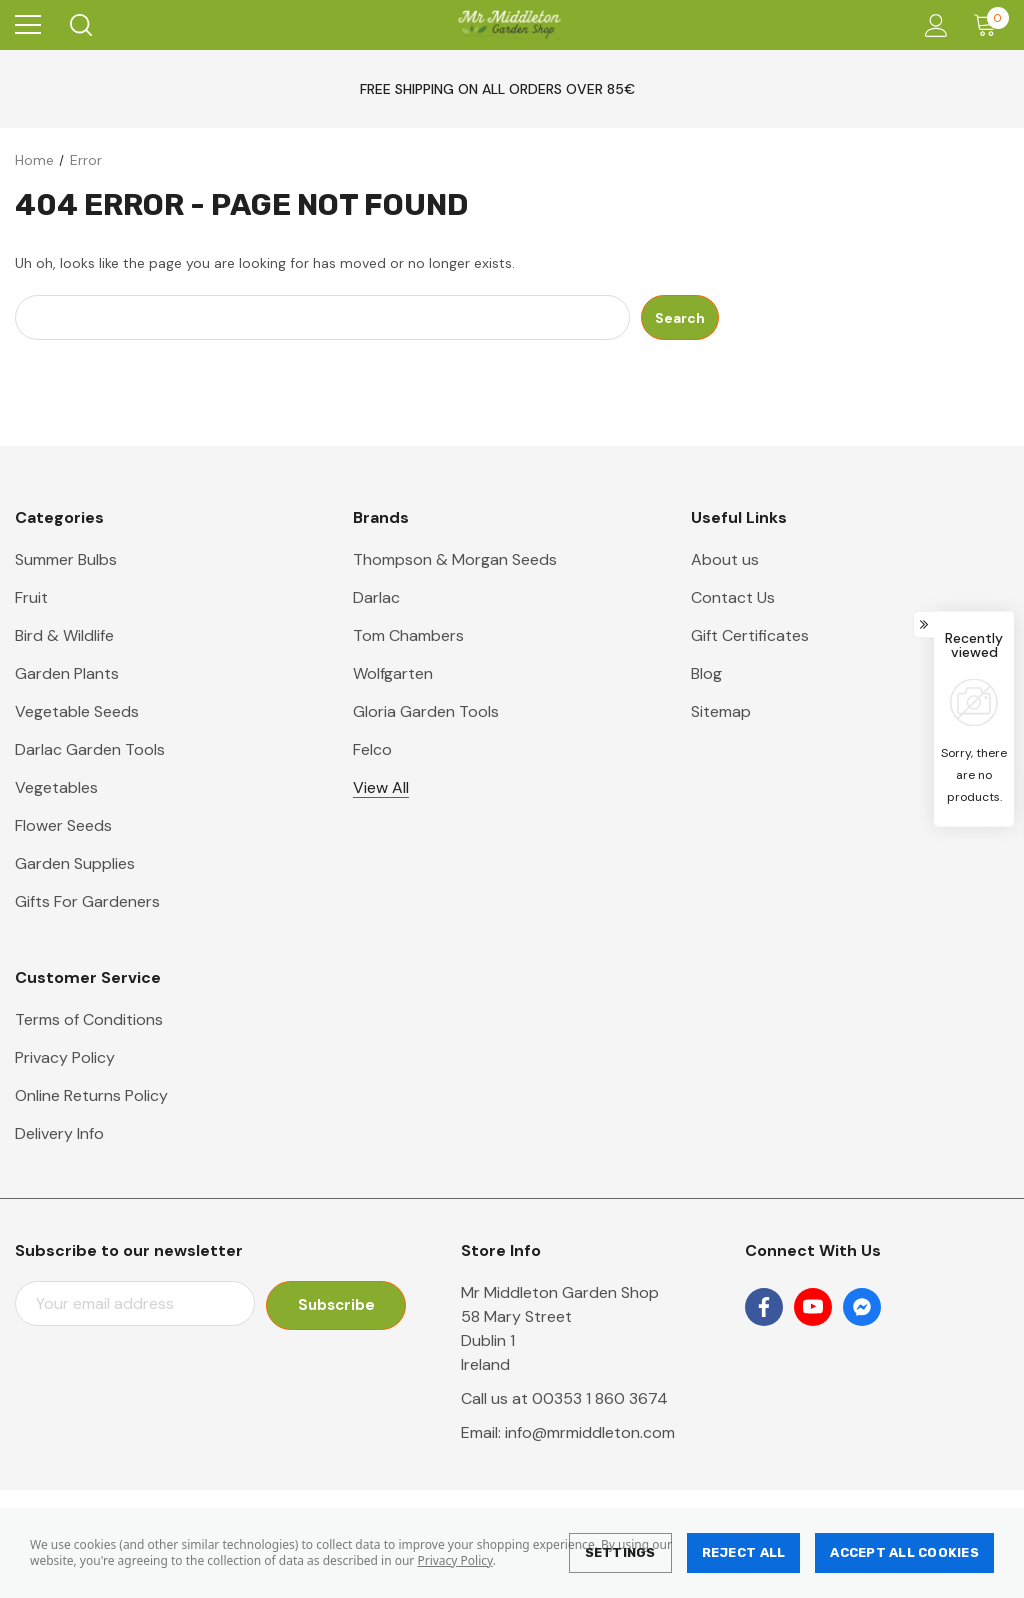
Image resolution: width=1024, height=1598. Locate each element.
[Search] (79, 25)
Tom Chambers (408, 635)
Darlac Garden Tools (90, 749)
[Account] (932, 25)
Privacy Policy (454, 1560)
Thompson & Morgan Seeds (455, 559)
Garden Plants (67, 673)
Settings (620, 1552)
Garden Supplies (75, 863)
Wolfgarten (393, 673)
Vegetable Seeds (77, 711)
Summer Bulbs (66, 559)
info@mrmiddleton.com (590, 1432)
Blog (706, 673)
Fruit (31, 597)
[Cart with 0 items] (989, 25)
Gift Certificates (750, 635)
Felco (372, 749)
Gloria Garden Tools (426, 711)
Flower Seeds (63, 825)
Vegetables (56, 787)
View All (381, 787)
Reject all (744, 1552)
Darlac (376, 597)
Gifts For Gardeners (87, 901)
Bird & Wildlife (64, 635)
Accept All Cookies (904, 1552)
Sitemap (721, 711)
